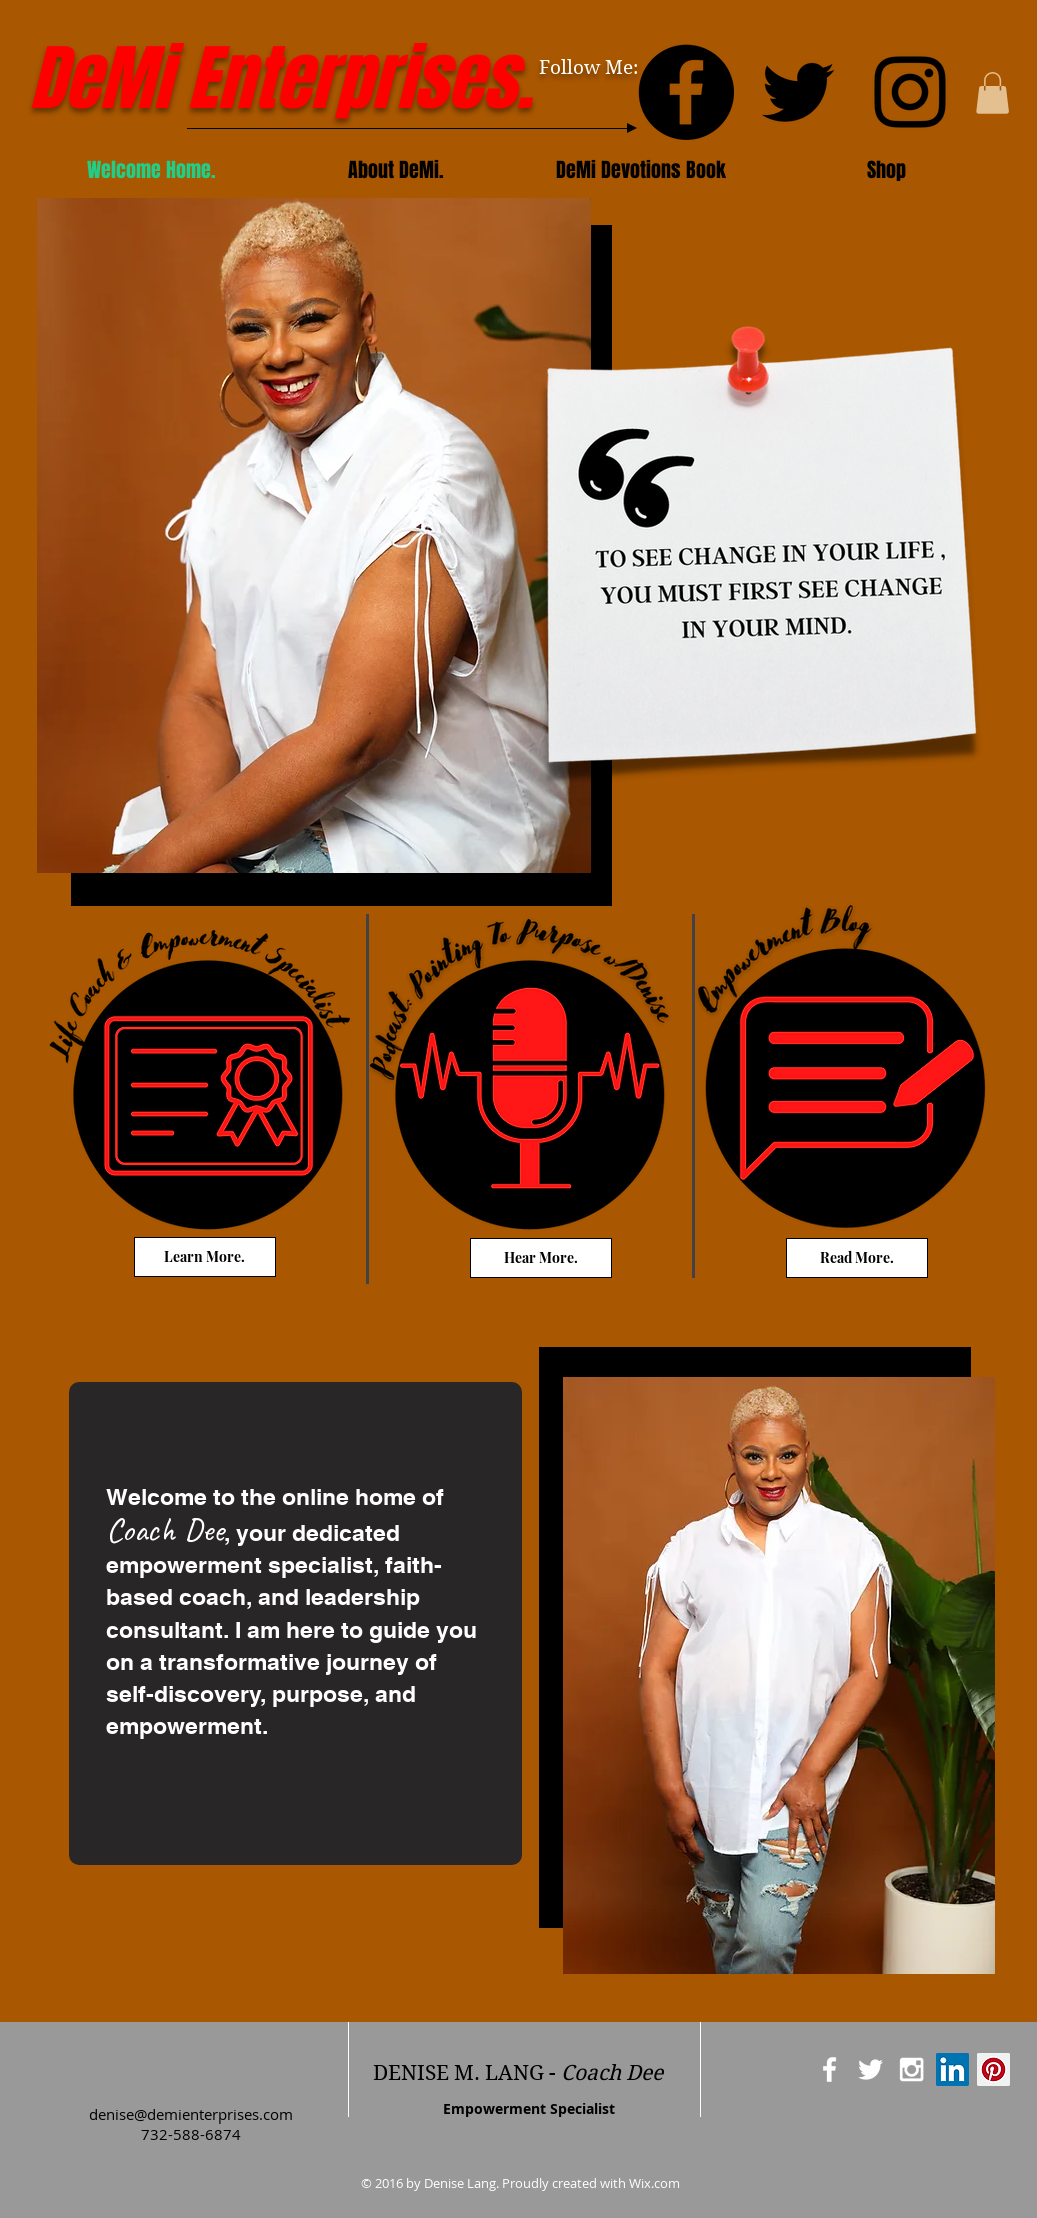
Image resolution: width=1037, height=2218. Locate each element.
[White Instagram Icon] (911, 2069)
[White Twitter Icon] (870, 2069)
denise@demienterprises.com (191, 2114)
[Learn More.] (205, 1257)
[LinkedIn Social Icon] (952, 2069)
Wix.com (654, 2183)
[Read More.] (857, 1258)
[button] (992, 93)
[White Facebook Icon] (829, 2069)
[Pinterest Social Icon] (993, 2069)
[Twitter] (798, 92)
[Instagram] (910, 92)
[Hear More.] (541, 1258)
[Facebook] (686, 92)
